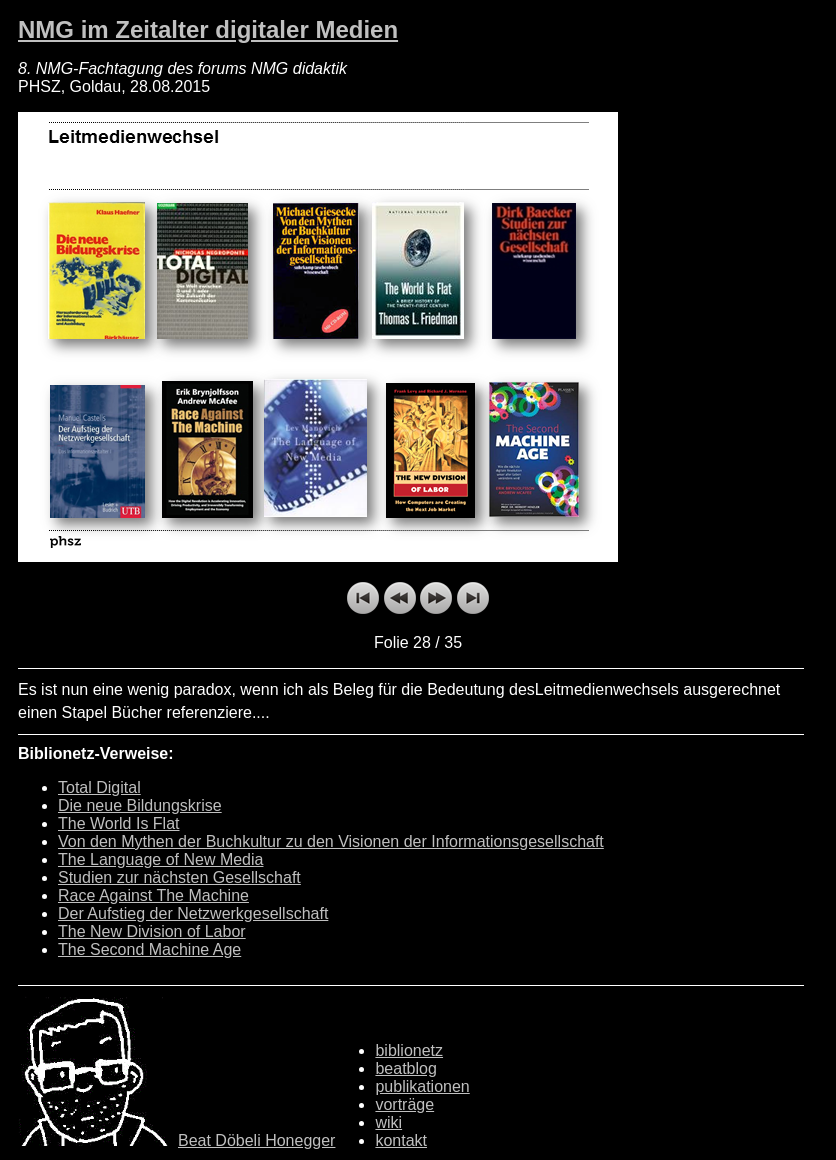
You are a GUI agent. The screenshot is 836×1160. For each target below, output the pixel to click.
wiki (388, 1122)
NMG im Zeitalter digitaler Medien (208, 29)
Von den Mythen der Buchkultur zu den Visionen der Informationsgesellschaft (331, 841)
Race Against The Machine (153, 895)
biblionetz (409, 1050)
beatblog (405, 1068)
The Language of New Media (160, 859)
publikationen (422, 1086)
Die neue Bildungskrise (140, 805)
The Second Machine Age (149, 949)
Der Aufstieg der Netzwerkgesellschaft (193, 913)
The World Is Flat (119, 823)
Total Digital (99, 787)
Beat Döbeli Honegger (256, 1140)
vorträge (404, 1104)
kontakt (401, 1140)
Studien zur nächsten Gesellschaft (179, 877)
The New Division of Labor (152, 931)
